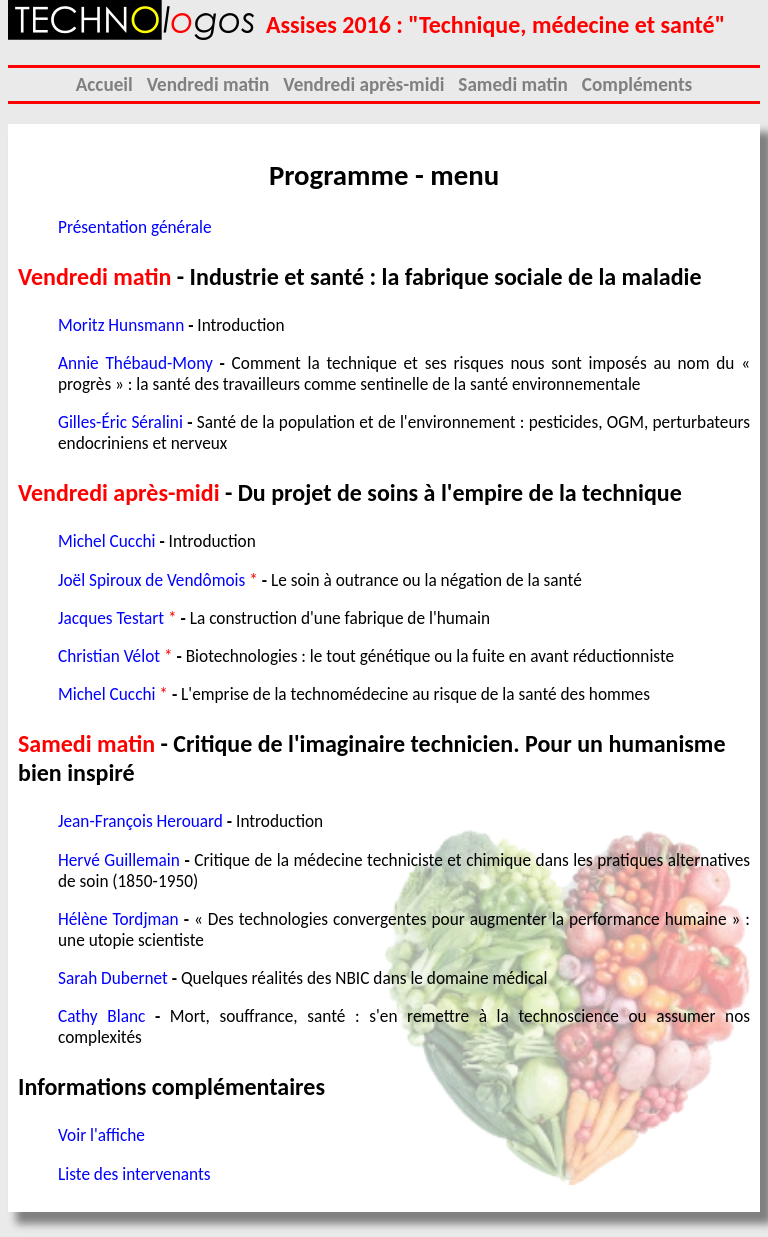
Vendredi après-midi (363, 84)
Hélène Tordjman (118, 919)
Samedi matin (513, 84)
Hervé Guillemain (119, 860)
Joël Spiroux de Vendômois (151, 580)
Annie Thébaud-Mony (135, 363)
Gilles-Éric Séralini (120, 422)
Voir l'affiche (101, 1135)
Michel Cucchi (106, 541)
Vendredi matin (208, 84)
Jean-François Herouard (140, 821)
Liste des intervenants (134, 1174)
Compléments (637, 84)
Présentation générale (135, 227)
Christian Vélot (109, 656)
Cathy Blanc (101, 1016)
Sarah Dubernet (113, 978)
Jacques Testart (111, 618)
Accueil (104, 84)
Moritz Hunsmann (121, 325)
